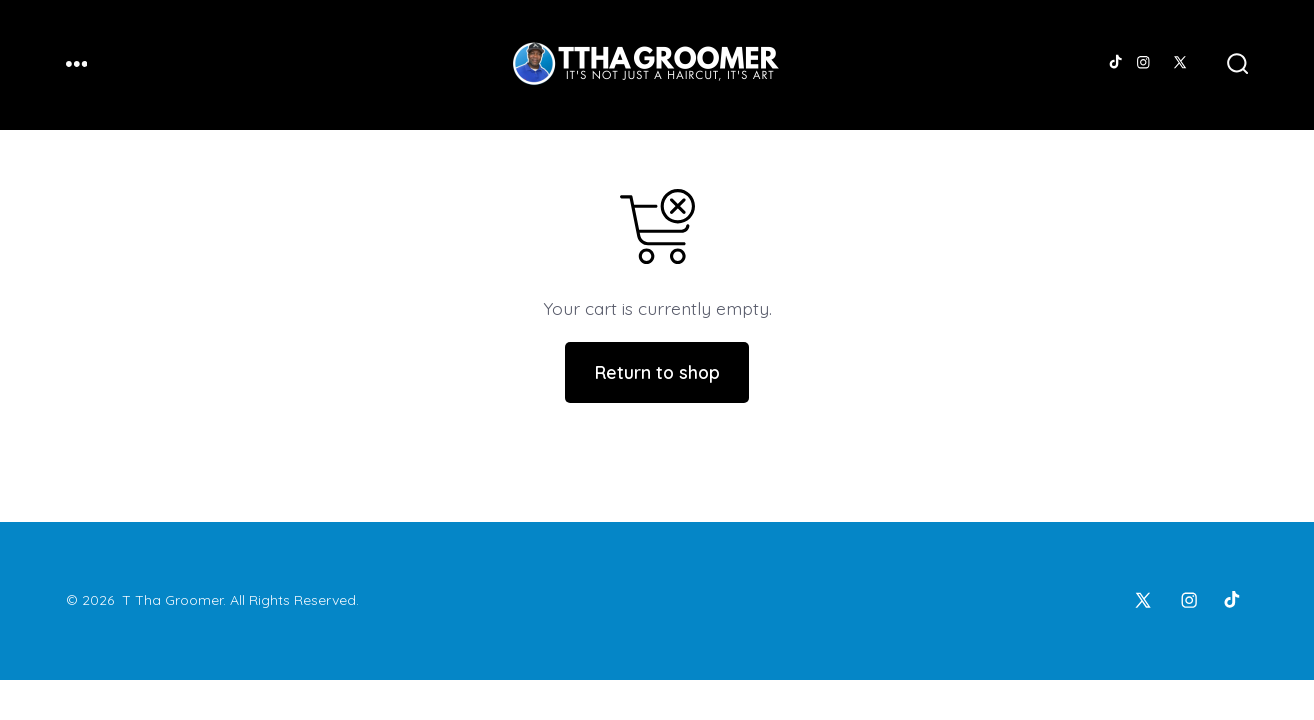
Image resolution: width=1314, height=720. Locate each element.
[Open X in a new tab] (1180, 62)
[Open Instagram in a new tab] (1143, 62)
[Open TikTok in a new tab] (1114, 62)
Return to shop (657, 372)
